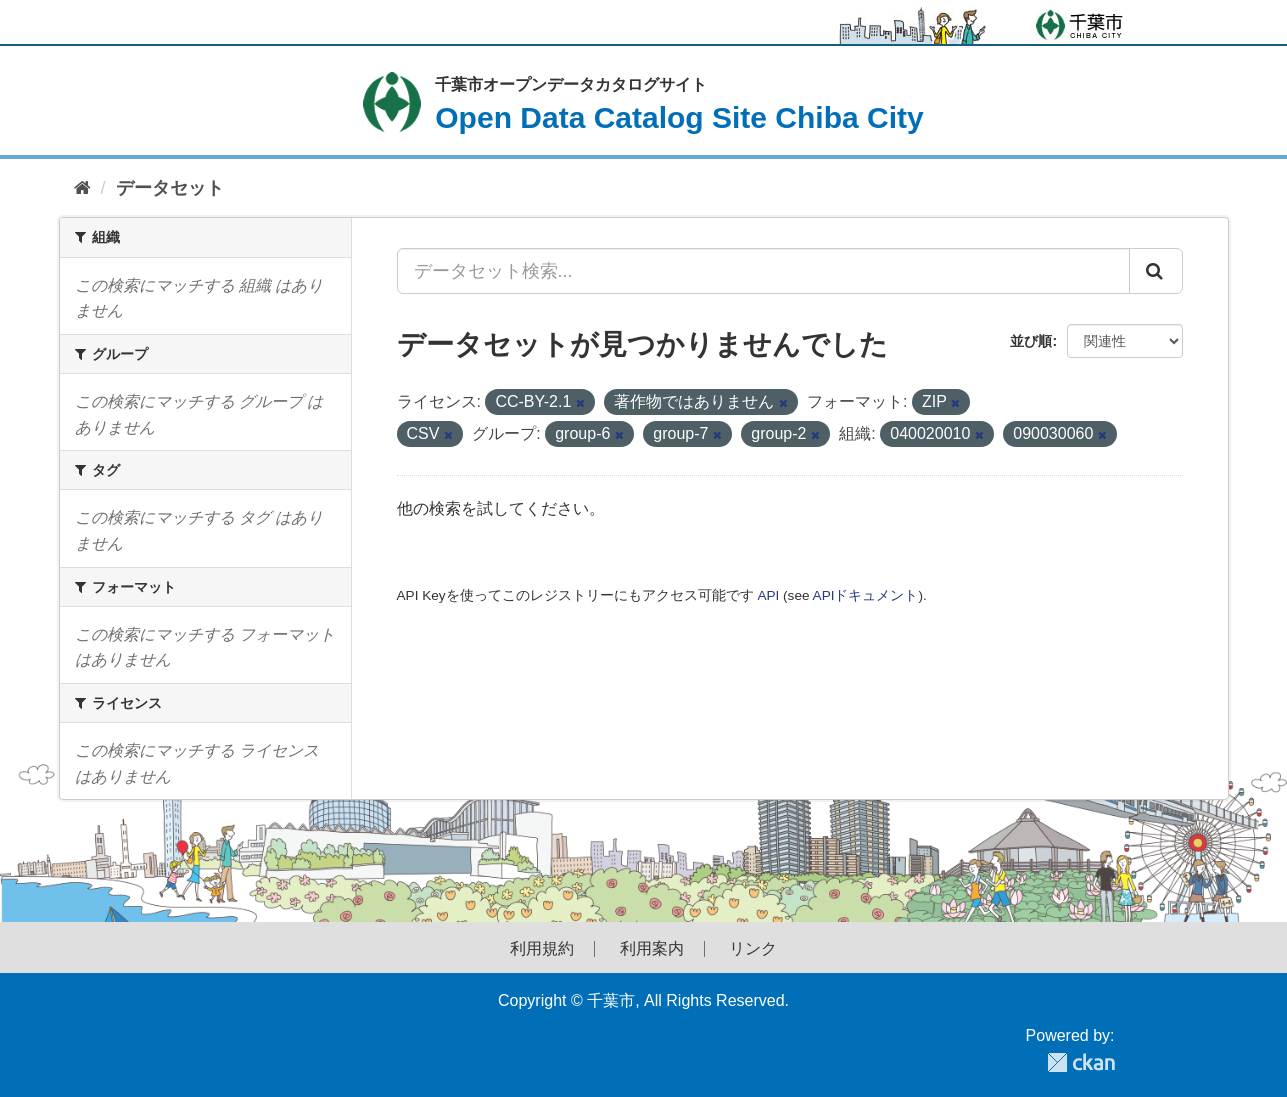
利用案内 (652, 949)
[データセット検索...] (763, 271)
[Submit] (1156, 271)
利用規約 (542, 949)
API (768, 595)
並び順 (1031, 341)
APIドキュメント (866, 595)
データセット (170, 188)
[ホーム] (82, 188)
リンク (753, 949)
